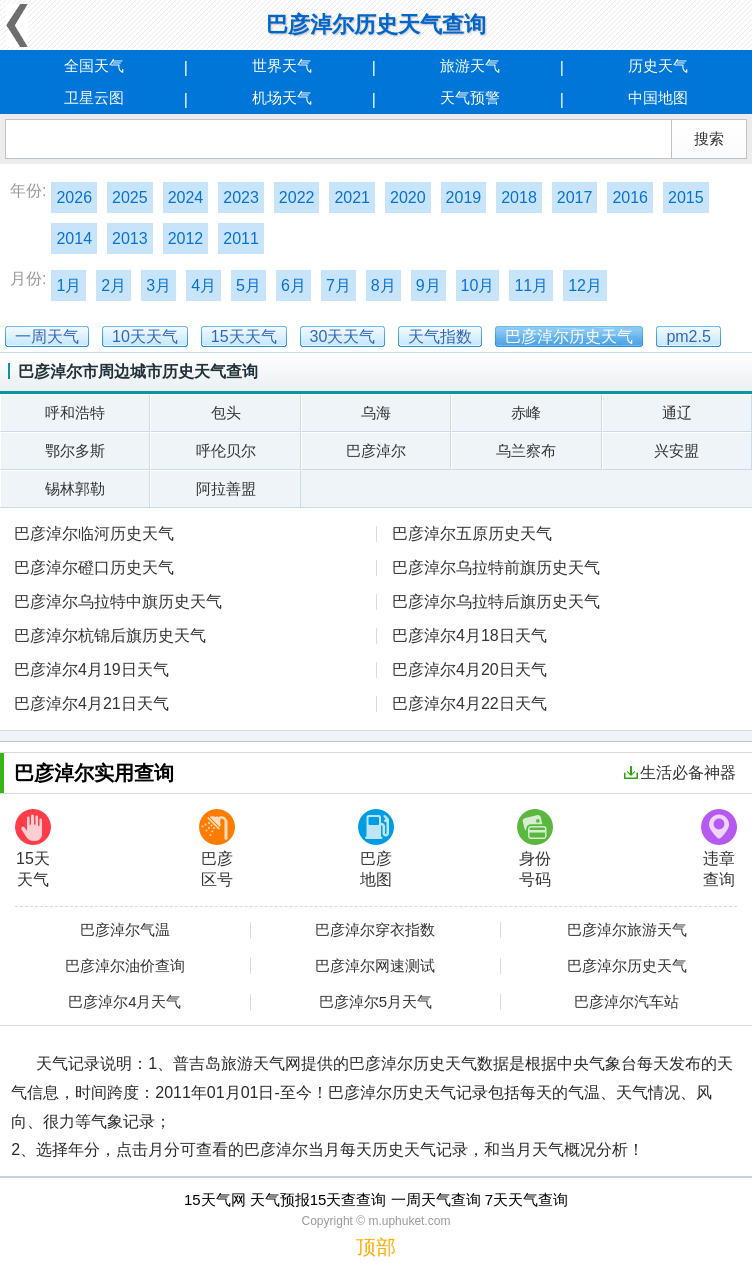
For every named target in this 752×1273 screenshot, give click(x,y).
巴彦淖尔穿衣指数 (375, 930)
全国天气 (94, 65)
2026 (74, 197)
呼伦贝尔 (226, 450)
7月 (338, 285)
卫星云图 (94, 97)
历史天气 (658, 65)
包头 (226, 412)
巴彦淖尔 (376, 450)
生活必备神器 (680, 772)
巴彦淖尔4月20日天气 (469, 669)
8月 (383, 285)
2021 (352, 197)
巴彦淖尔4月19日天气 (91, 669)
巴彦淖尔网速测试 (375, 966)
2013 (130, 238)
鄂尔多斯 (75, 450)
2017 (575, 197)
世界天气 (282, 65)
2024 (186, 197)
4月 (203, 285)
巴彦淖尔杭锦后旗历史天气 (110, 635)
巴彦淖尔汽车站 (626, 1002)
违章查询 (719, 848)
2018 (519, 197)
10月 (478, 285)
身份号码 (535, 848)
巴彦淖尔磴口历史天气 (94, 567)
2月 (113, 285)
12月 (585, 285)
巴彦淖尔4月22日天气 (469, 703)
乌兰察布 (526, 450)
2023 (241, 197)
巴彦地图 (376, 848)
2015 (686, 197)
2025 (130, 197)
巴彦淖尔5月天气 (375, 1002)
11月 (531, 285)
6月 (293, 285)
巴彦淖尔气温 (125, 930)
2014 (74, 238)
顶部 (376, 1247)
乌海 (376, 412)
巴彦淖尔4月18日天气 (469, 635)
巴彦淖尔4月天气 (124, 1002)
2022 (297, 197)
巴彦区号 (217, 848)
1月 (68, 285)
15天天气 (33, 848)
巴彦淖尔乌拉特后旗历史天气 (496, 601)
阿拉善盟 (226, 488)
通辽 (677, 412)
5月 (248, 285)
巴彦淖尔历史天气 (627, 966)
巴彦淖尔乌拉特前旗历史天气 (496, 567)
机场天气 (282, 97)
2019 (464, 197)
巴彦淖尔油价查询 (125, 966)
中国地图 (658, 97)
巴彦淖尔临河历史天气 (94, 533)
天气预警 (470, 97)
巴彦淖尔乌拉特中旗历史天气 (118, 601)
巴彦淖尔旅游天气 (627, 930)
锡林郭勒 (75, 488)
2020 (408, 197)
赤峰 (526, 412)
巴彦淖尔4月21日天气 (91, 703)
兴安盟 (676, 450)
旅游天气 (470, 65)
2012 (186, 238)
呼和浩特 (75, 412)
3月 (158, 285)
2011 (241, 238)
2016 (630, 197)
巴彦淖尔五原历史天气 (472, 533)
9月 (428, 285)
